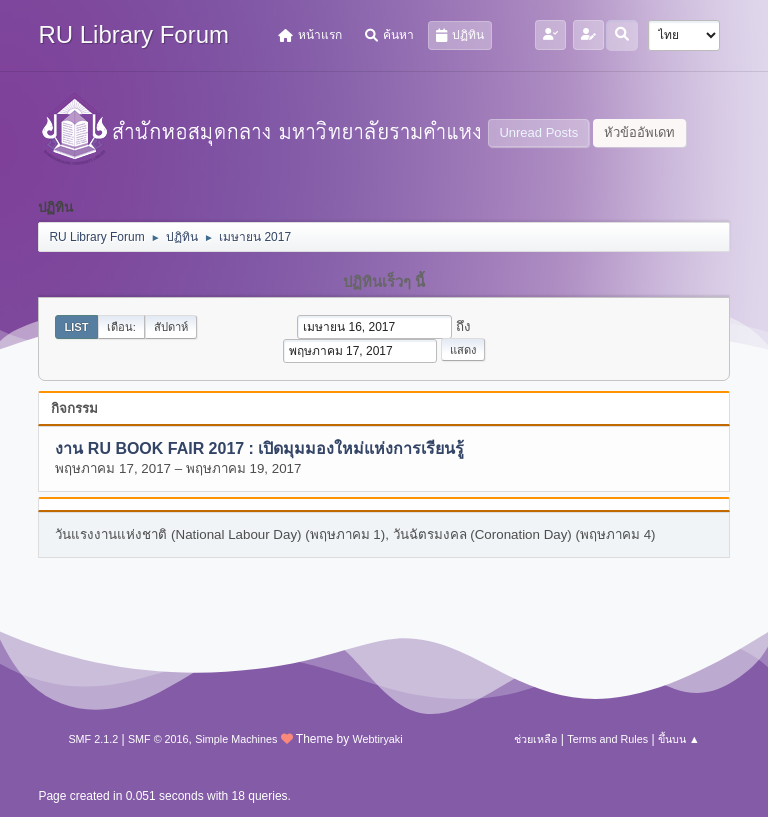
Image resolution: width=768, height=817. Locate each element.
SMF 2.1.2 (93, 739)
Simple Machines (236, 739)
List (76, 327)
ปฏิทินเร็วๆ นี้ (384, 282)
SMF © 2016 (158, 739)
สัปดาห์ (171, 327)
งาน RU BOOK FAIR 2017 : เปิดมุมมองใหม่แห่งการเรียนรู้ (259, 448)
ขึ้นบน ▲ (679, 739)
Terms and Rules (607, 739)
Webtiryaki (377, 739)
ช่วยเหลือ (535, 739)
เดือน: (121, 327)
